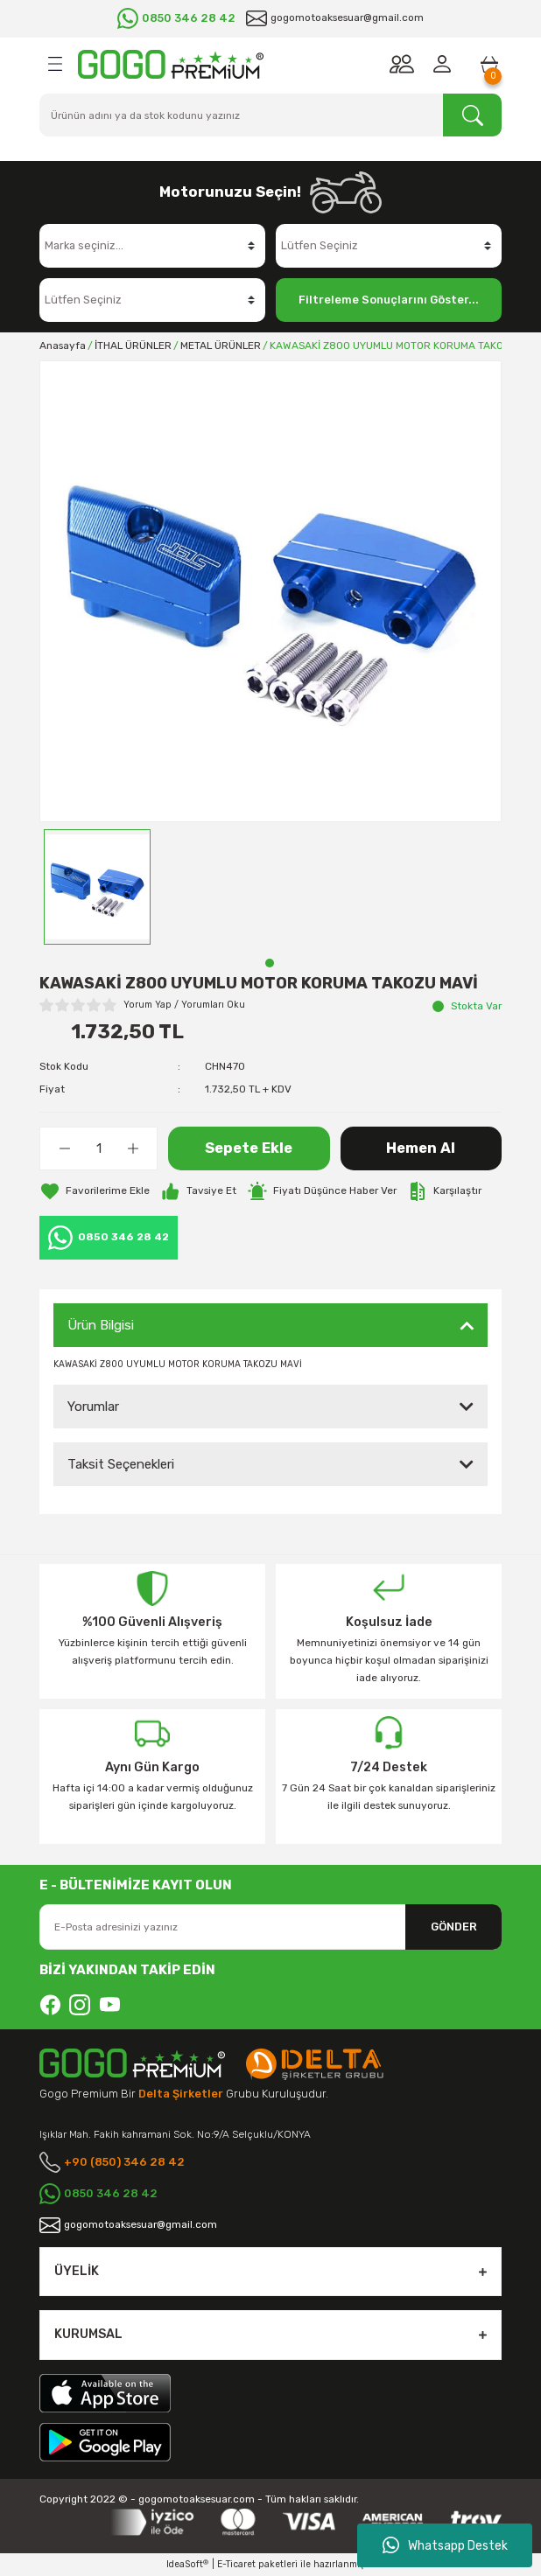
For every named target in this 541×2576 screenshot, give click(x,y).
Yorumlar (93, 1406)
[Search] (270, 115)
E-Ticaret (236, 2564)
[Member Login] (445, 64)
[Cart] (489, 64)
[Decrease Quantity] (64, 1148)
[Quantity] (98, 1148)
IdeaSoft (187, 2565)
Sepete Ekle (248, 1148)
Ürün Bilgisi (100, 1325)
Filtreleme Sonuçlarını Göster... (389, 299)
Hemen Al (420, 1148)
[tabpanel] (97, 887)
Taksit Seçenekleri (120, 1464)
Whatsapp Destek (445, 2545)
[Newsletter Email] (270, 1927)
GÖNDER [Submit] (454, 1926)
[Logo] (170, 64)
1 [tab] (269, 963)
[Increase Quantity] (133, 1148)
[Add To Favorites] (94, 1191)
